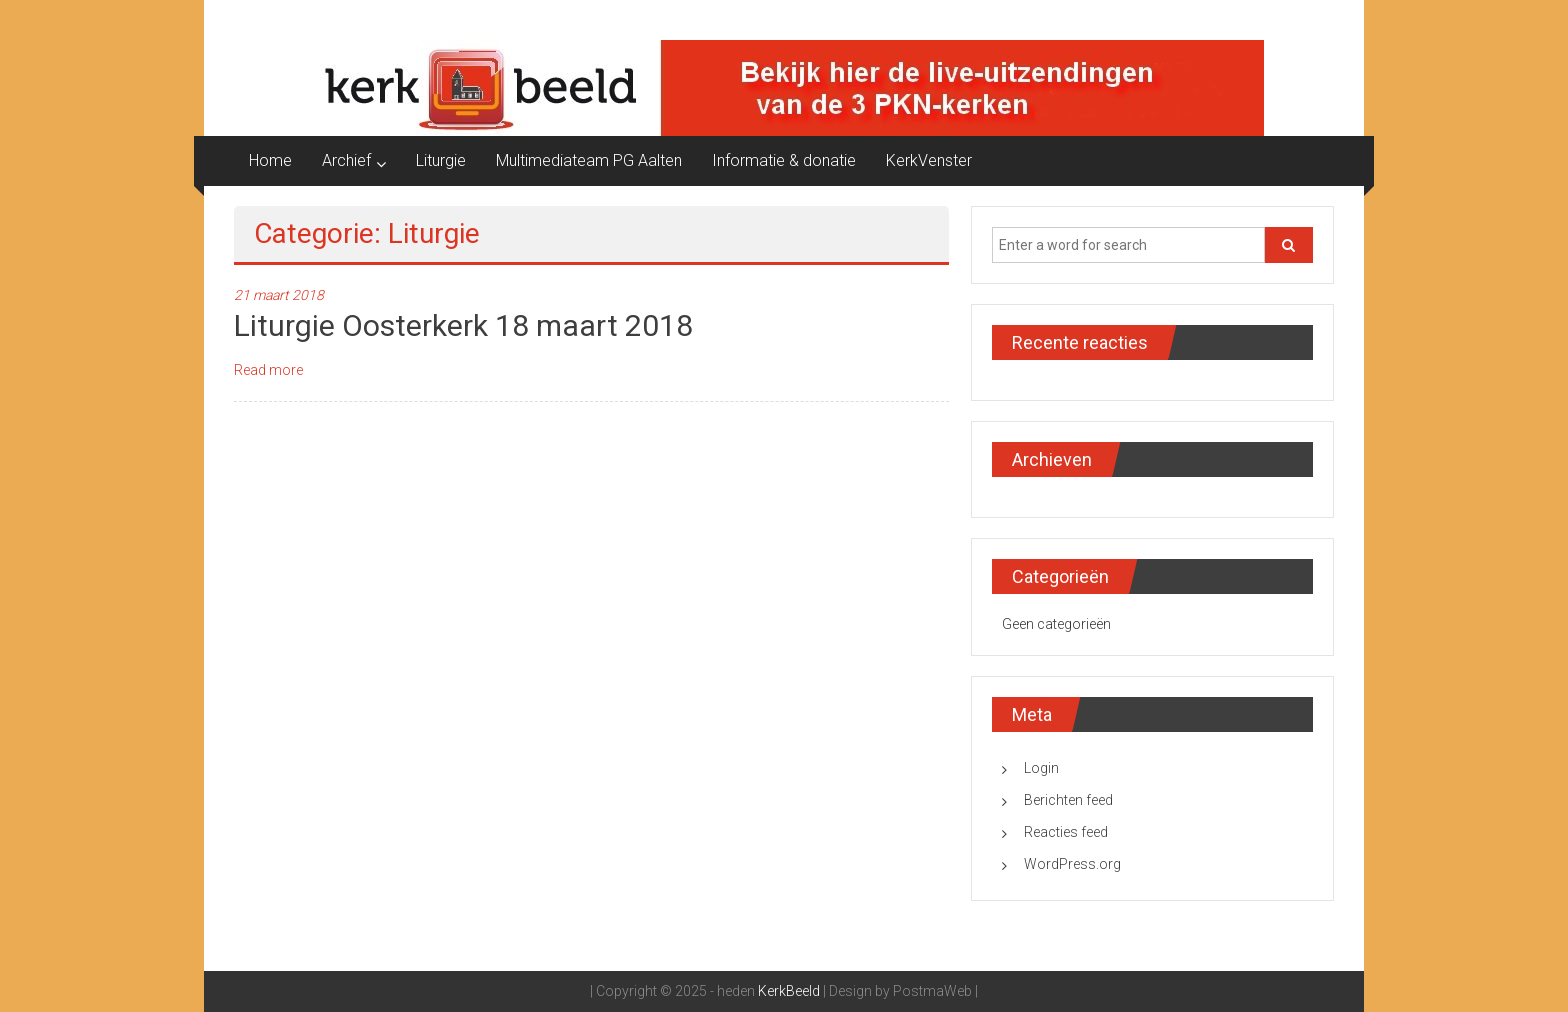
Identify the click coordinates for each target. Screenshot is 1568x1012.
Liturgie (441, 160)
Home (270, 160)
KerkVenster (929, 160)
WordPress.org (1072, 864)
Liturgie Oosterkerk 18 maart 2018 (463, 325)
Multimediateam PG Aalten (589, 160)
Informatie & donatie (784, 160)
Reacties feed (1066, 832)
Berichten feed (1068, 800)
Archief (346, 160)
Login (1041, 768)
